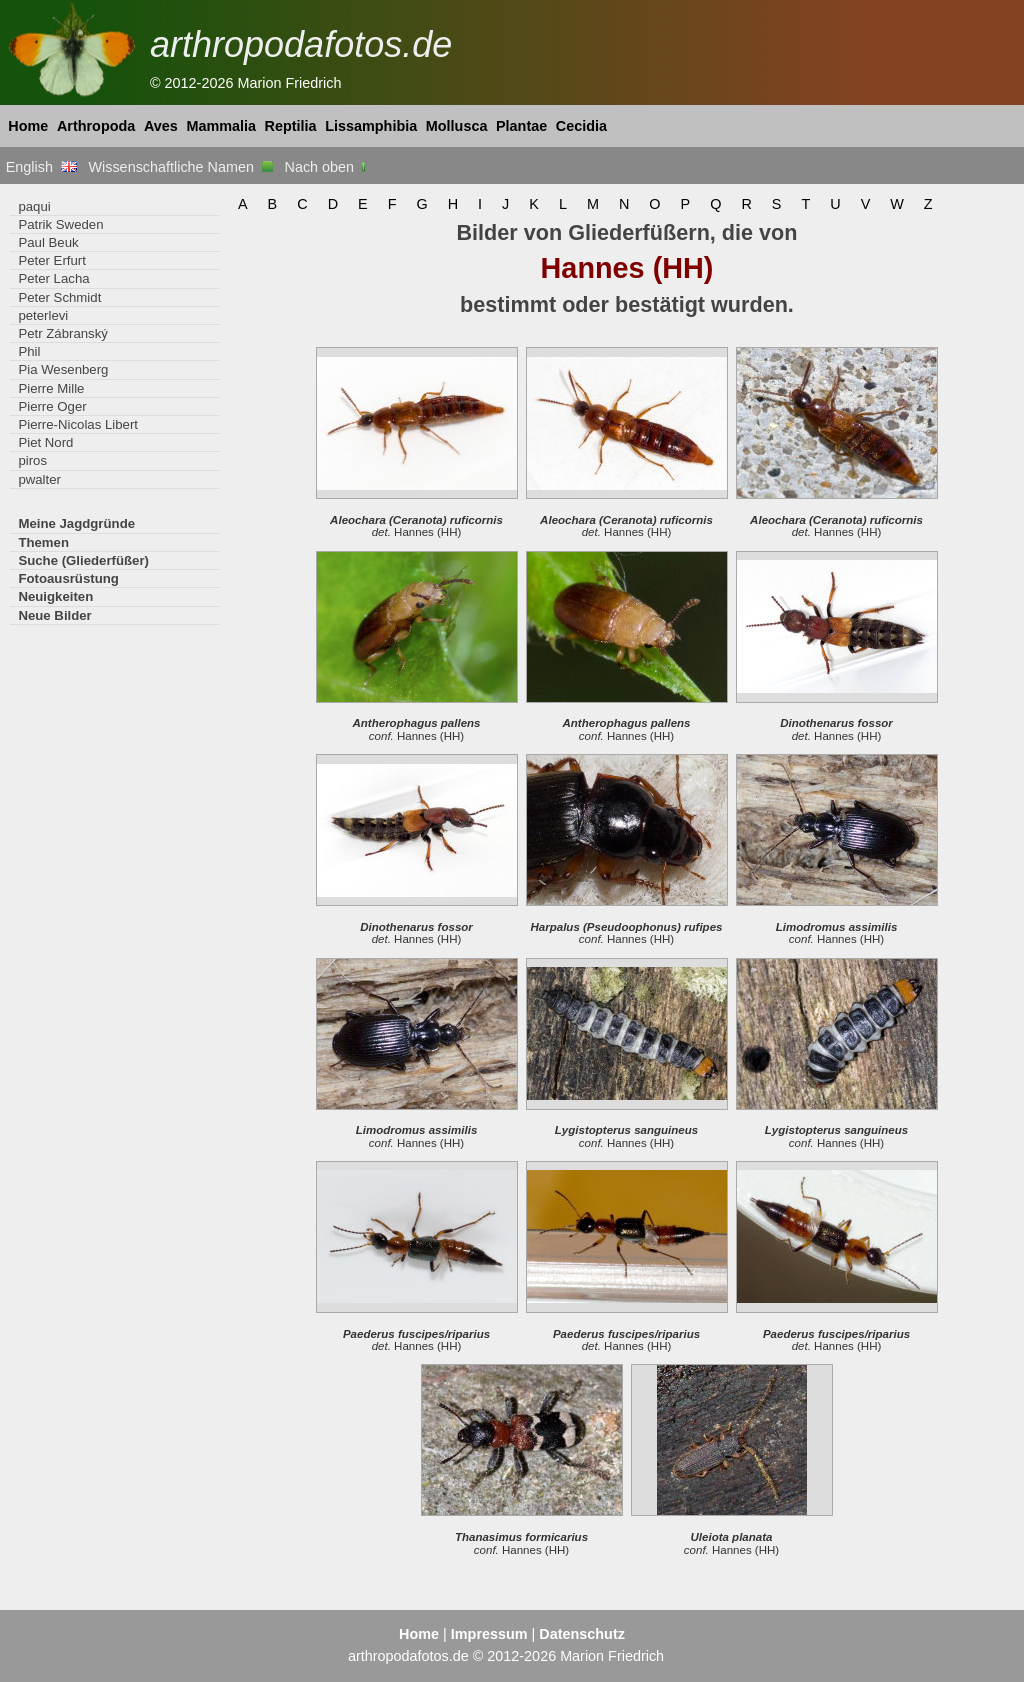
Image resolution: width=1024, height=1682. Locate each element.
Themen (43, 542)
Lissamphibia (371, 126)
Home (28, 126)
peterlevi (43, 315)
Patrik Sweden (60, 224)
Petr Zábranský (63, 333)
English (41, 167)
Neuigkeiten (55, 596)
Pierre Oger (52, 406)
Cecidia (581, 126)
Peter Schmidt (59, 297)
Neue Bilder (54, 615)
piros (32, 460)
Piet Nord (45, 442)
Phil (29, 351)
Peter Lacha (53, 278)
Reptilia (291, 126)
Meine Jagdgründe (76, 523)
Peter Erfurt (52, 260)
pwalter (39, 479)
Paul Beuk (48, 242)
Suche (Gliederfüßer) (83, 560)
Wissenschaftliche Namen (180, 167)
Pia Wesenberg (63, 369)
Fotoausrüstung (68, 578)
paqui (34, 206)
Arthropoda (96, 126)
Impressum (489, 1634)
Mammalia (221, 126)
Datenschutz (582, 1634)
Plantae (521, 126)
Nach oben (327, 167)
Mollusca (457, 126)
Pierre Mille (51, 388)
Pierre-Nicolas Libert (78, 424)
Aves (161, 126)
